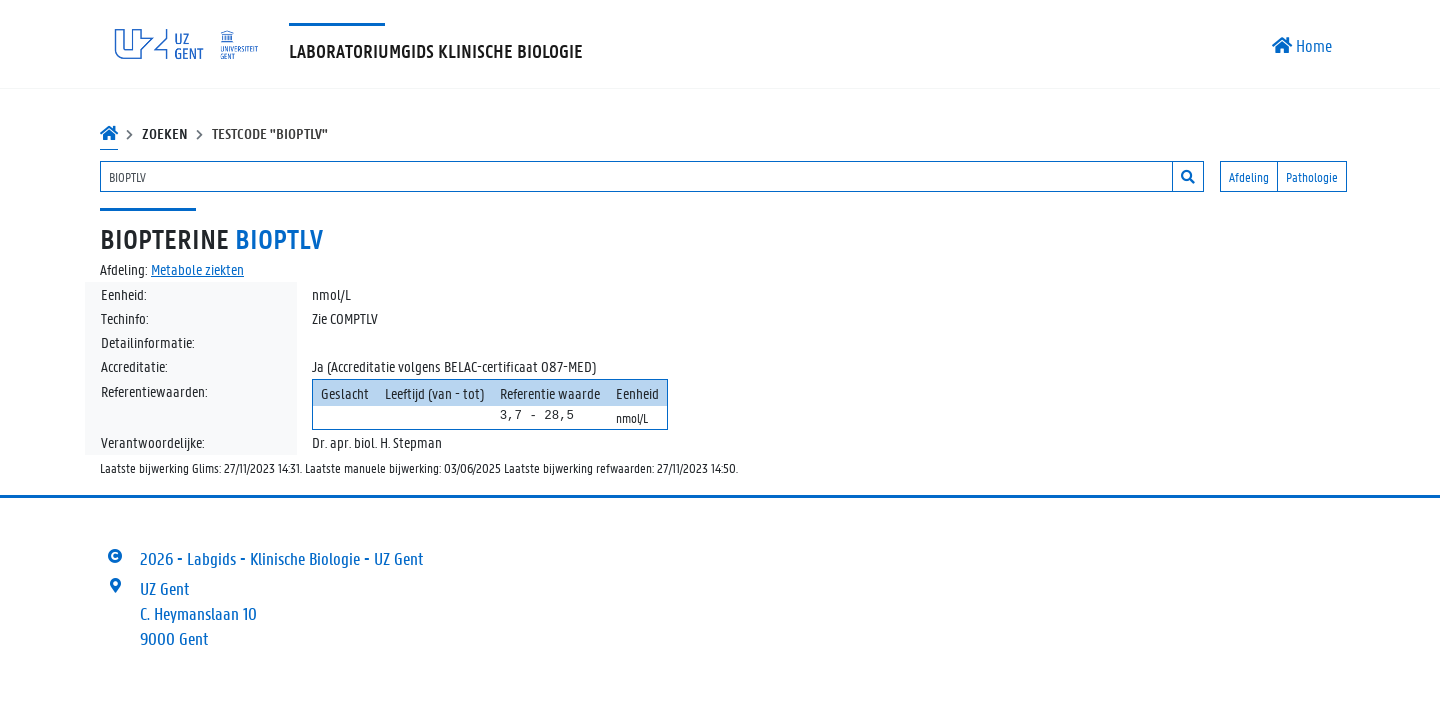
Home (1302, 45)
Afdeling (1249, 176)
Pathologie (1312, 176)
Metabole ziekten (197, 269)
